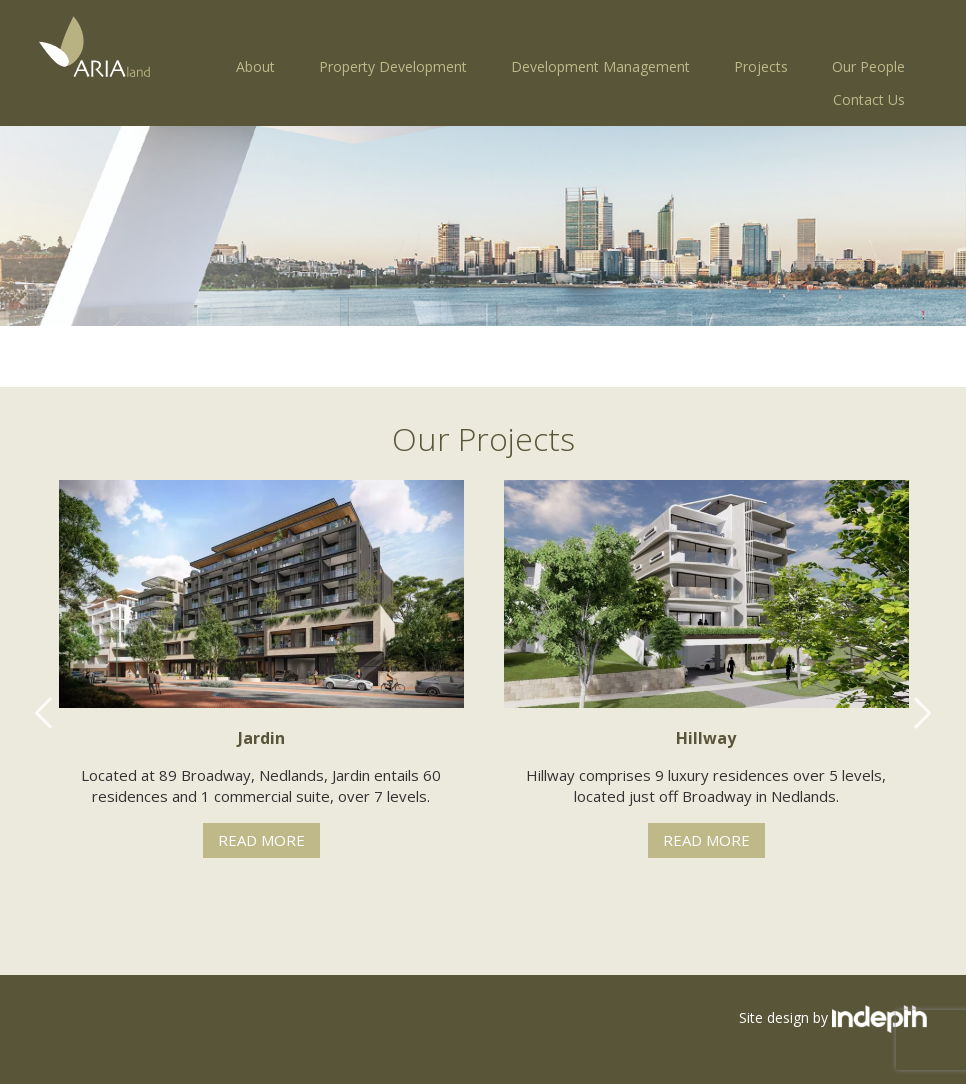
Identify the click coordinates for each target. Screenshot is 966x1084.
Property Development (393, 66)
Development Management (600, 66)
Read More (261, 840)
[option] (261, 669)
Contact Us (869, 99)
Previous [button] (44, 713)
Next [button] (922, 713)
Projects (761, 66)
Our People (868, 66)
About (255, 66)
